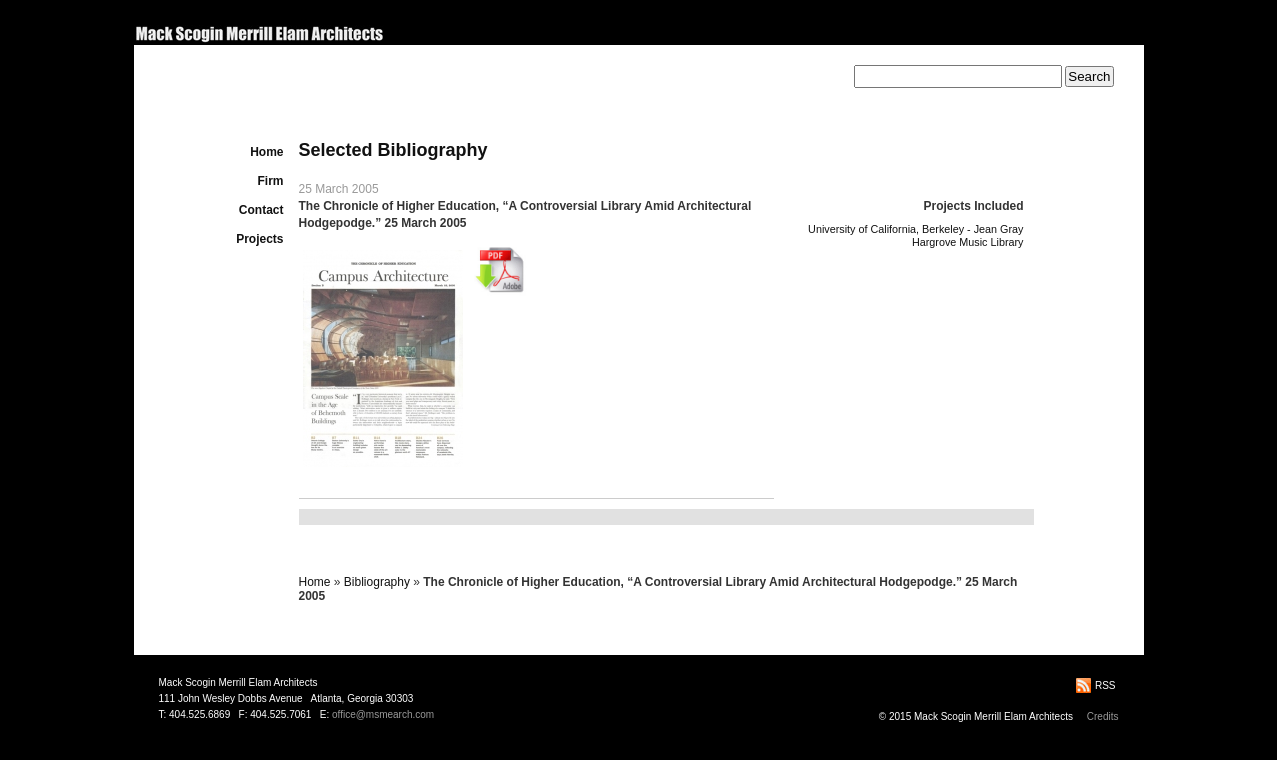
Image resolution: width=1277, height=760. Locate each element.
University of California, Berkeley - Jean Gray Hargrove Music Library (915, 235)
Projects (259, 239)
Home (266, 152)
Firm (270, 181)
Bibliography (377, 582)
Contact (261, 210)
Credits (1103, 716)
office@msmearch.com (383, 714)
